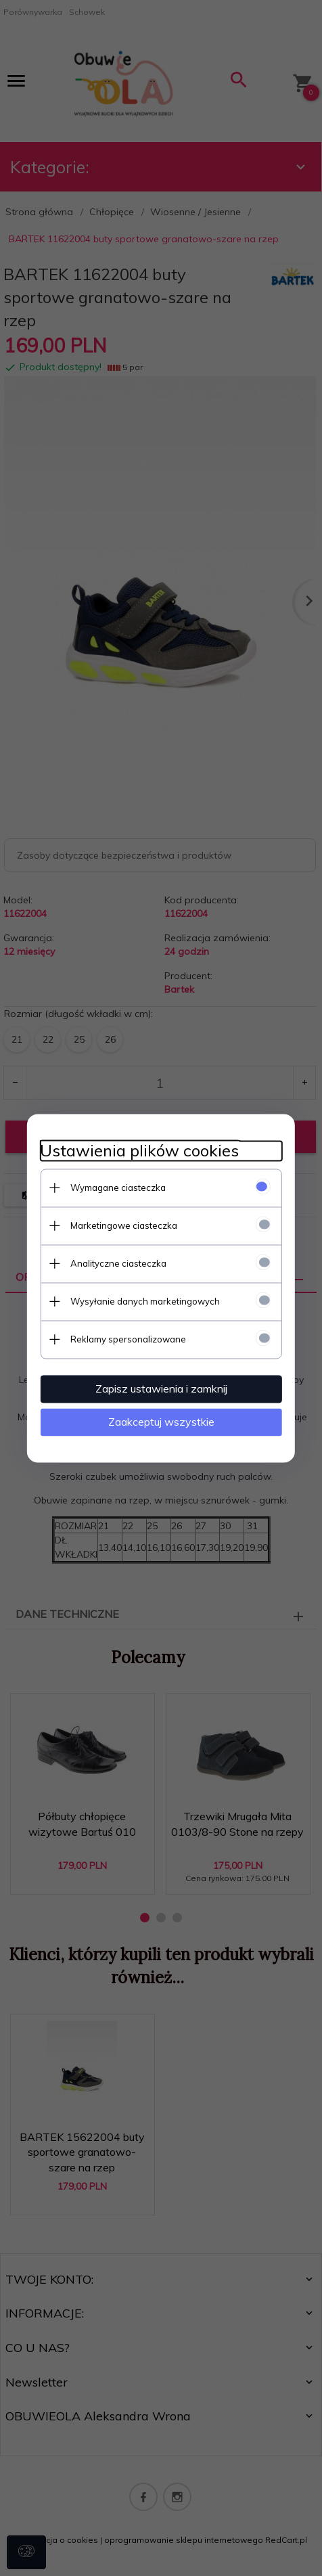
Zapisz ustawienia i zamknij (161, 1388)
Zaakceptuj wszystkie (161, 1421)
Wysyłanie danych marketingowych (144, 1301)
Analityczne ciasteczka (118, 1263)
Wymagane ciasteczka (117, 1187)
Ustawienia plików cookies (138, 1150)
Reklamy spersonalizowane (127, 1339)
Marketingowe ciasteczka (123, 1225)
